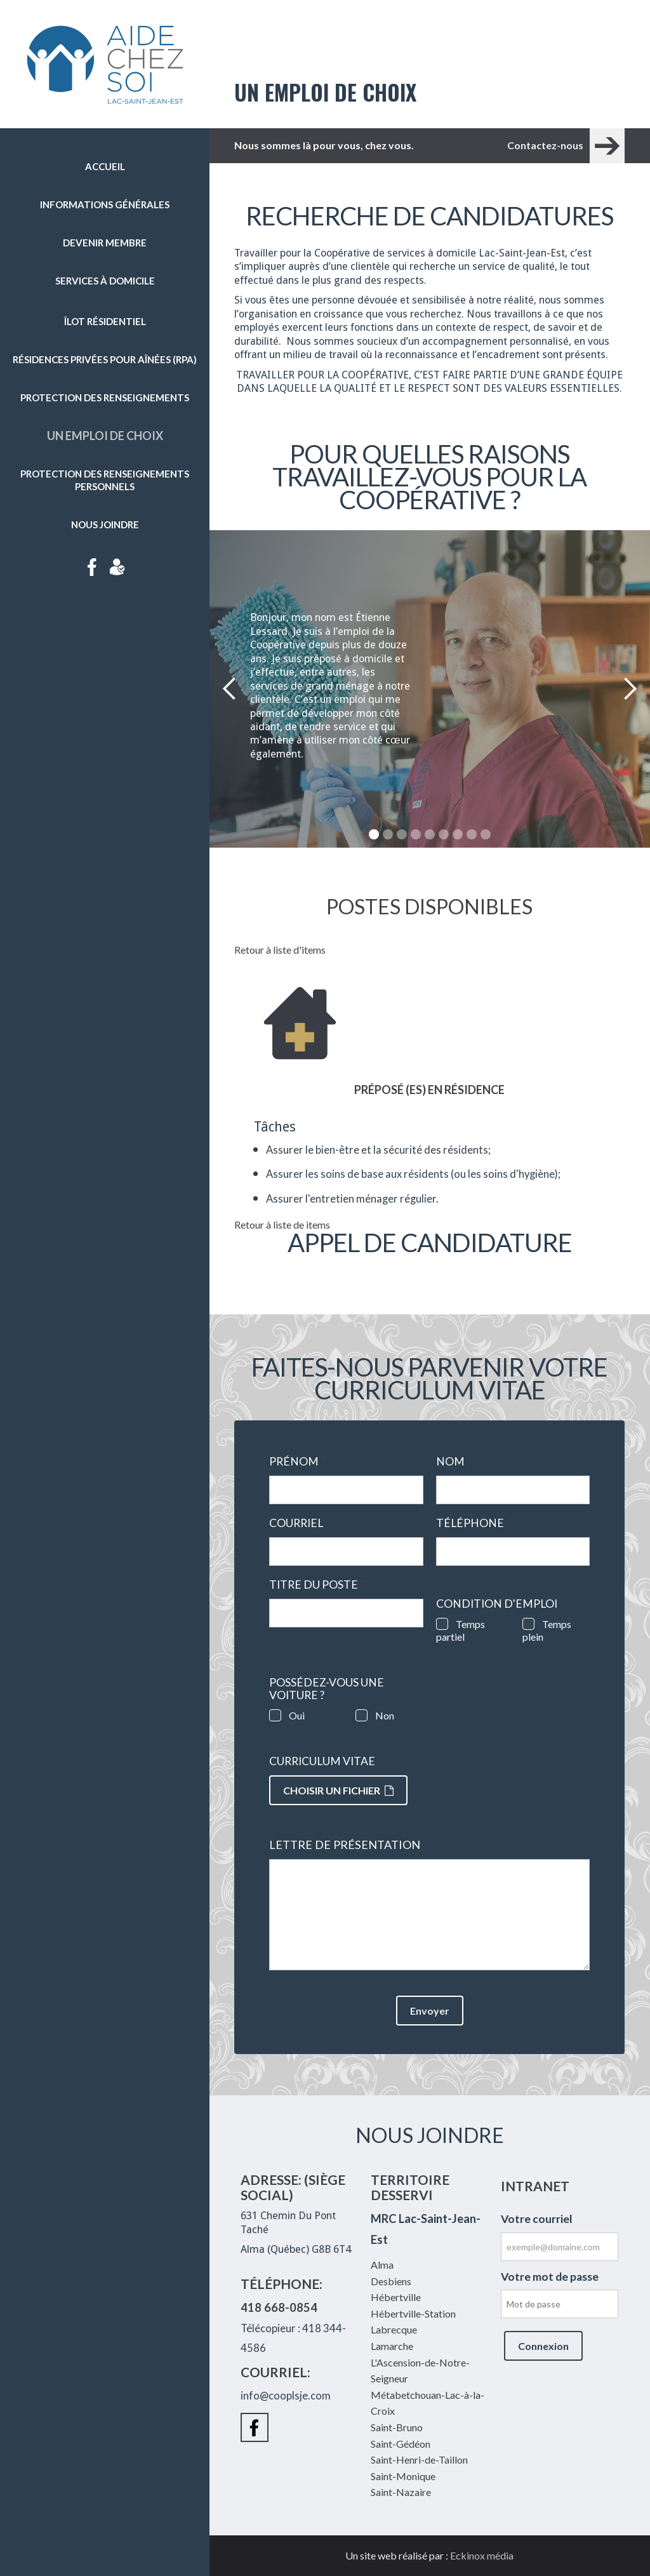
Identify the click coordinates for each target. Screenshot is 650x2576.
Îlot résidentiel (105, 321)
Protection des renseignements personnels (104, 480)
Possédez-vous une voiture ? (326, 1689)
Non (384, 1715)
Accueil (105, 166)
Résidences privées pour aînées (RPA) (105, 359)
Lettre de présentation (344, 1845)
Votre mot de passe (550, 2276)
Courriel (300, 1523)
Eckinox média (482, 2555)
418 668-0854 (279, 2307)
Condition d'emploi (496, 1604)
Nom (454, 1461)
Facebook (92, 567)
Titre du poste (317, 1584)
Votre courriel (537, 2219)
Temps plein (546, 1630)
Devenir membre (105, 242)
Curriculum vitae (322, 1761)
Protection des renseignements (104, 397)
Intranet (117, 567)
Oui (297, 1715)
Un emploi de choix (105, 436)
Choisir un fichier (338, 1790)
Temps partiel (460, 1630)
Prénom (297, 1461)
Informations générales (104, 204)
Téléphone (474, 1523)
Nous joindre (105, 524)
